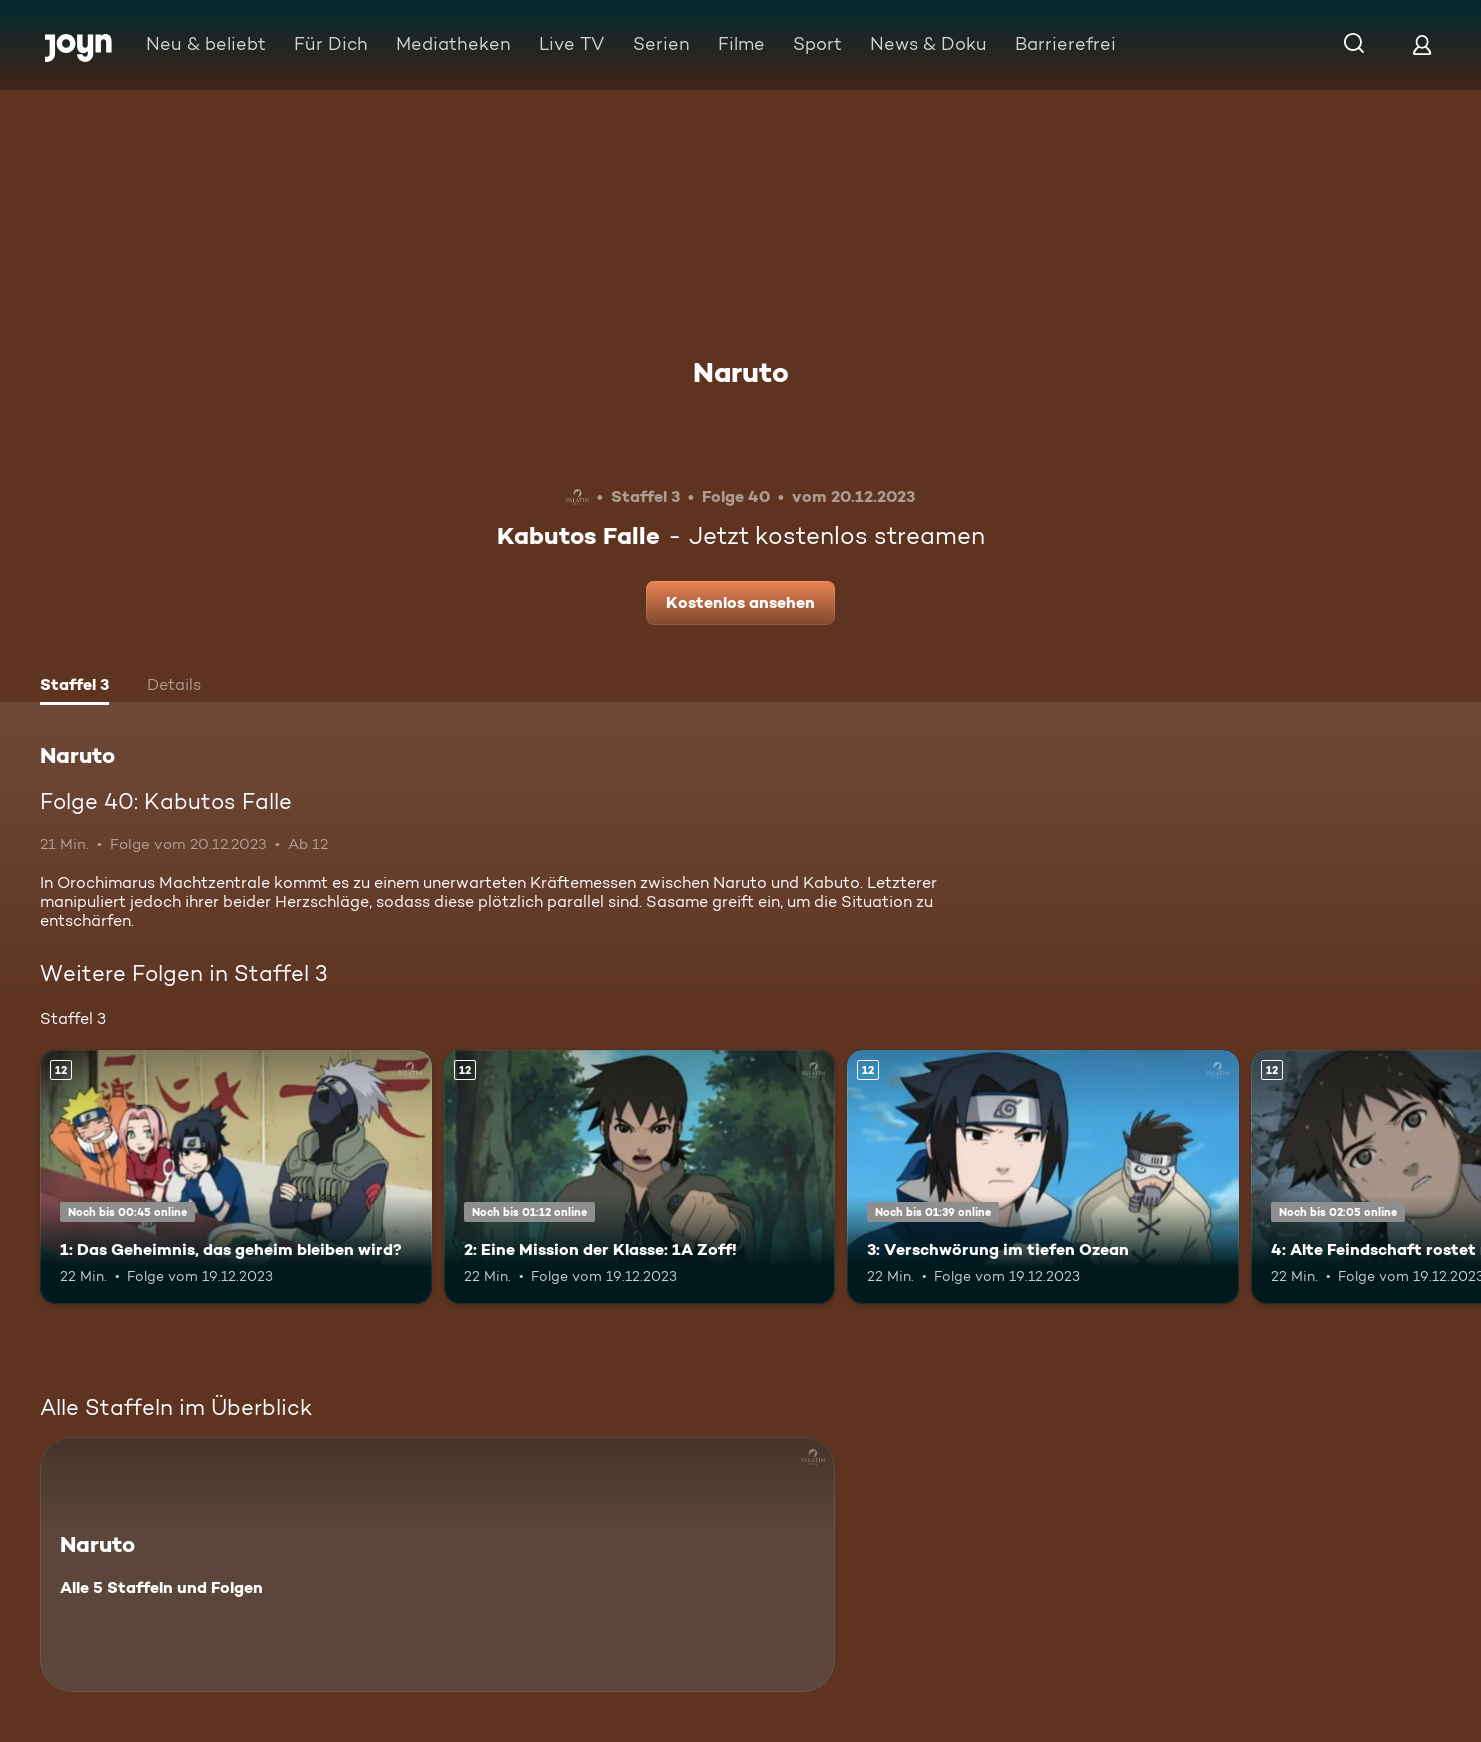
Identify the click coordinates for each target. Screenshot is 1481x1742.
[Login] (1422, 44)
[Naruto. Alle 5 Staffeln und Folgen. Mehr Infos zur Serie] (437, 1564)
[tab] (74, 687)
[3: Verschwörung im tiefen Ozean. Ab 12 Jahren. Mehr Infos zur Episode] (1043, 1177)
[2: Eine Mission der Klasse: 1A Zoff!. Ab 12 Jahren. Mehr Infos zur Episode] (640, 1177)
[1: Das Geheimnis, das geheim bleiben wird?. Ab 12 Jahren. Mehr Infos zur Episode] (236, 1177)
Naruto (741, 372)
